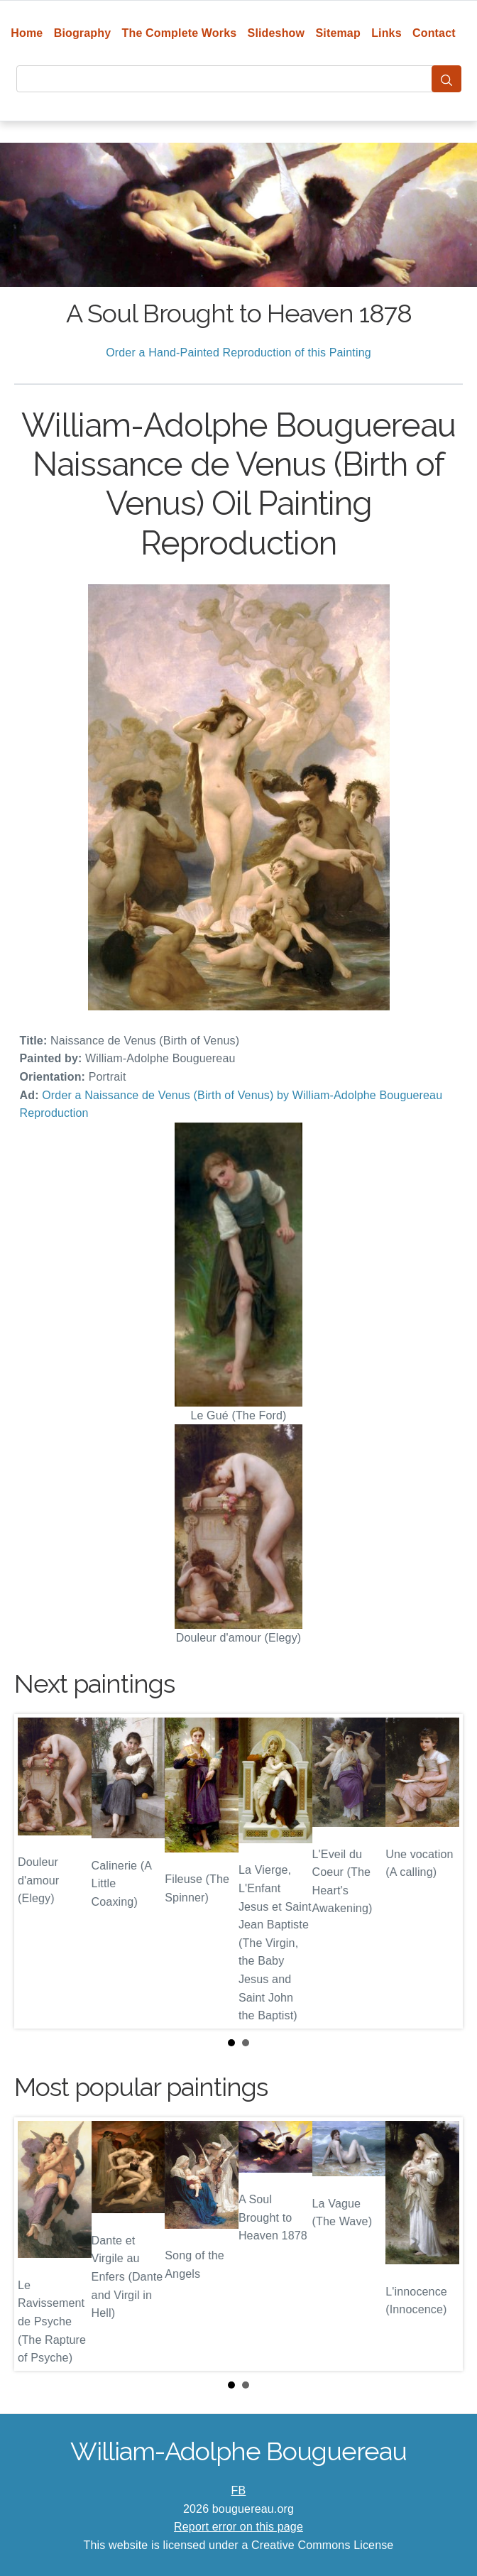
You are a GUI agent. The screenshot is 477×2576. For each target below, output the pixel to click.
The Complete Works (179, 33)
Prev (36, 1871)
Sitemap (337, 33)
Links (386, 33)
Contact (434, 33)
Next (440, 1871)
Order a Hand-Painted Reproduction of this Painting (238, 352)
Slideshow (276, 33)
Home (27, 33)
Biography (82, 33)
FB (238, 2490)
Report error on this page (238, 2527)
